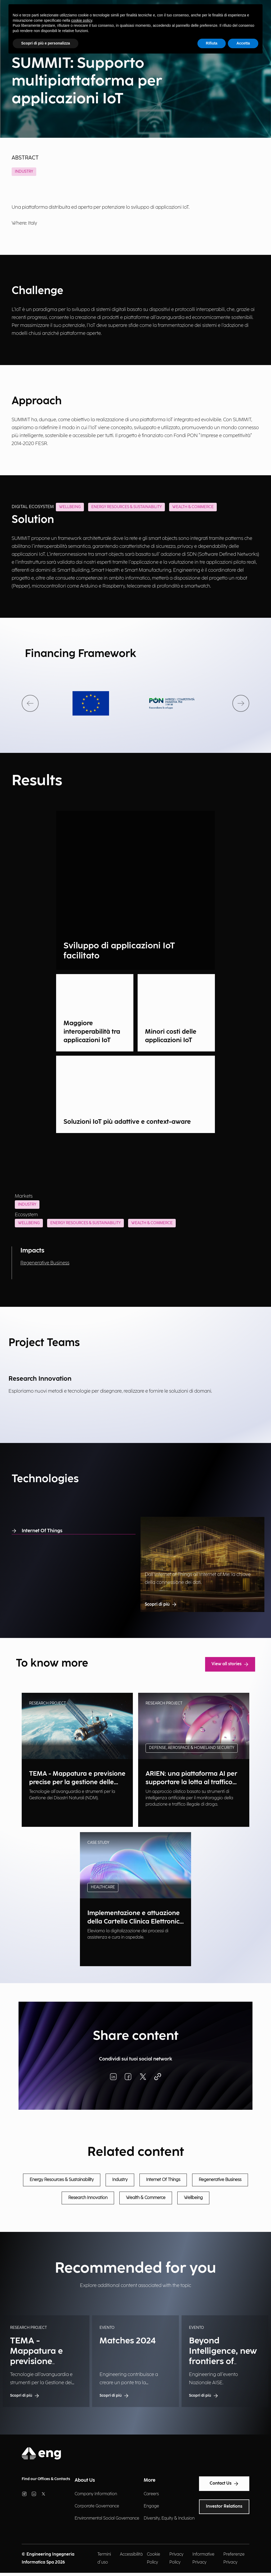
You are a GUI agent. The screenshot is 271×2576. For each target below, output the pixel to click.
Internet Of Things (37, 1531)
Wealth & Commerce (152, 1223)
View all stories (230, 1664)
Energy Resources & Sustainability (85, 1223)
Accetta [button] (243, 43)
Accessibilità (131, 2554)
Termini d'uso (104, 2558)
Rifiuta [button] (212, 43)
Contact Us (224, 2483)
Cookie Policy (153, 2558)
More (149, 2480)
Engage (151, 2506)
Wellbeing (29, 1223)
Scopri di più (161, 1604)
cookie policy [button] (81, 20)
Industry (24, 172)
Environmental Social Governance (107, 2518)
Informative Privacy (203, 2558)
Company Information (96, 2494)
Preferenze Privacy (234, 2558)
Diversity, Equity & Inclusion (169, 2518)
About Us (85, 2480)
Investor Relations (224, 2506)
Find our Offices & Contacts (46, 2479)
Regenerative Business (44, 1263)
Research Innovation (87, 2197)
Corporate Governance (97, 2506)
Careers (151, 2494)
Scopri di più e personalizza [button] (45, 43)
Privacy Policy (176, 2558)
